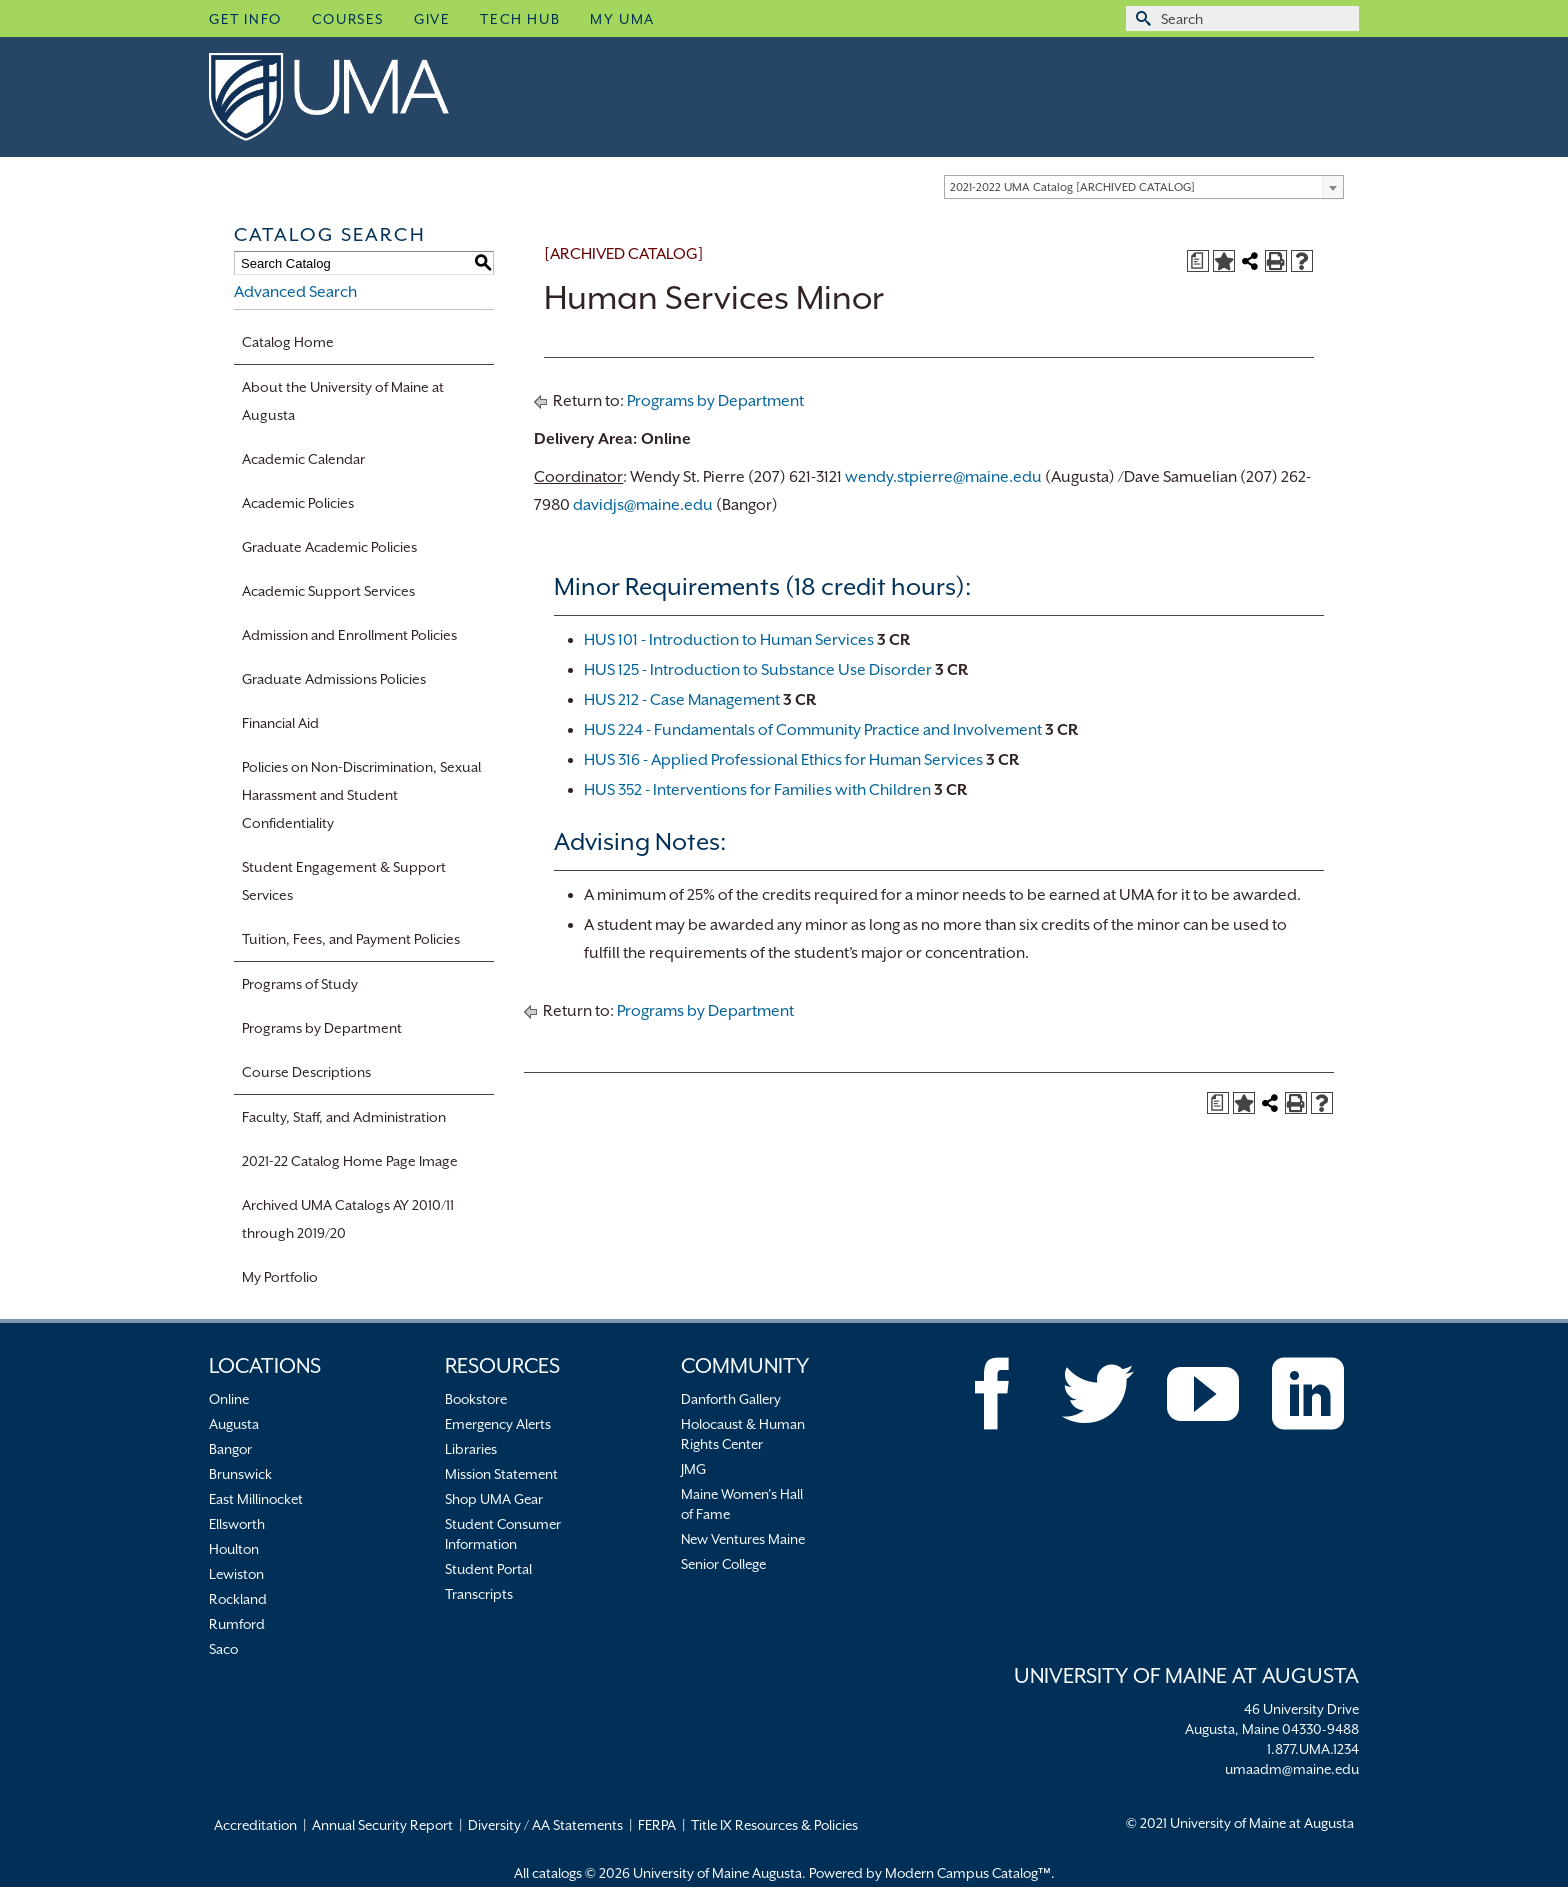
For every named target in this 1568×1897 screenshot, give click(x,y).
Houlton (234, 1549)
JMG (693, 1469)
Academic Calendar (303, 459)
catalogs (557, 1873)
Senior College (723, 1564)
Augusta (234, 1424)
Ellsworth (237, 1524)
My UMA (622, 19)
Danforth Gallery (731, 1399)
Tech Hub (520, 19)
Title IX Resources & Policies (774, 1825)
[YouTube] (1203, 1394)
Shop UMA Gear (494, 1499)
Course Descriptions (306, 1072)
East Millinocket (256, 1499)
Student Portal (488, 1569)
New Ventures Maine (743, 1539)
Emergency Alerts (498, 1424)
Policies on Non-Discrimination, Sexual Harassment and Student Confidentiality (361, 795)
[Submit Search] (1141, 18)
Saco (223, 1649)
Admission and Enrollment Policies (349, 635)
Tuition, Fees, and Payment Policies (351, 939)
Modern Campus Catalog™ (968, 1873)
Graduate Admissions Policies (334, 679)
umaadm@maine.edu (1292, 1769)
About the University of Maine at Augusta (343, 401)
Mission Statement (501, 1474)
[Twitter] (1098, 1394)
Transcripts (479, 1594)
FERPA (657, 1825)
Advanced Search (295, 292)
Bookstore (476, 1399)
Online (229, 1399)
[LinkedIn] (1308, 1394)
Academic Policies (298, 503)
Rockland (238, 1599)
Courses (348, 19)
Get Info (245, 19)
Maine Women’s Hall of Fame (742, 1504)
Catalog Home (288, 342)
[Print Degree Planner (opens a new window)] (1198, 261)
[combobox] (1144, 187)
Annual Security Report (382, 1825)
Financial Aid (280, 723)
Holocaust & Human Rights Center (743, 1434)
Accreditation (255, 1825)
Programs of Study (300, 984)
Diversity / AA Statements (545, 1825)
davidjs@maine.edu (643, 505)
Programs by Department (322, 1028)
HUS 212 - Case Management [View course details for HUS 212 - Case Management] (682, 700)
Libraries (471, 1449)
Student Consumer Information (503, 1534)
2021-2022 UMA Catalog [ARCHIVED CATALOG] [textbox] (1072, 187)
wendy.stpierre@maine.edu (943, 477)
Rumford (237, 1624)
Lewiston (236, 1574)
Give (432, 19)
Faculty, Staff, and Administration (344, 1117)
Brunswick (240, 1474)
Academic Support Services (328, 591)
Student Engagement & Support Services (344, 881)
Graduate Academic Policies (329, 547)
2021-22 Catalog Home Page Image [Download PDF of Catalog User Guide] (350, 1161)
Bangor (230, 1449)
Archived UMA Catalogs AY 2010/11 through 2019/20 (348, 1219)
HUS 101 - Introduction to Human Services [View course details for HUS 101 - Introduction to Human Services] (729, 640)
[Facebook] (993, 1394)
